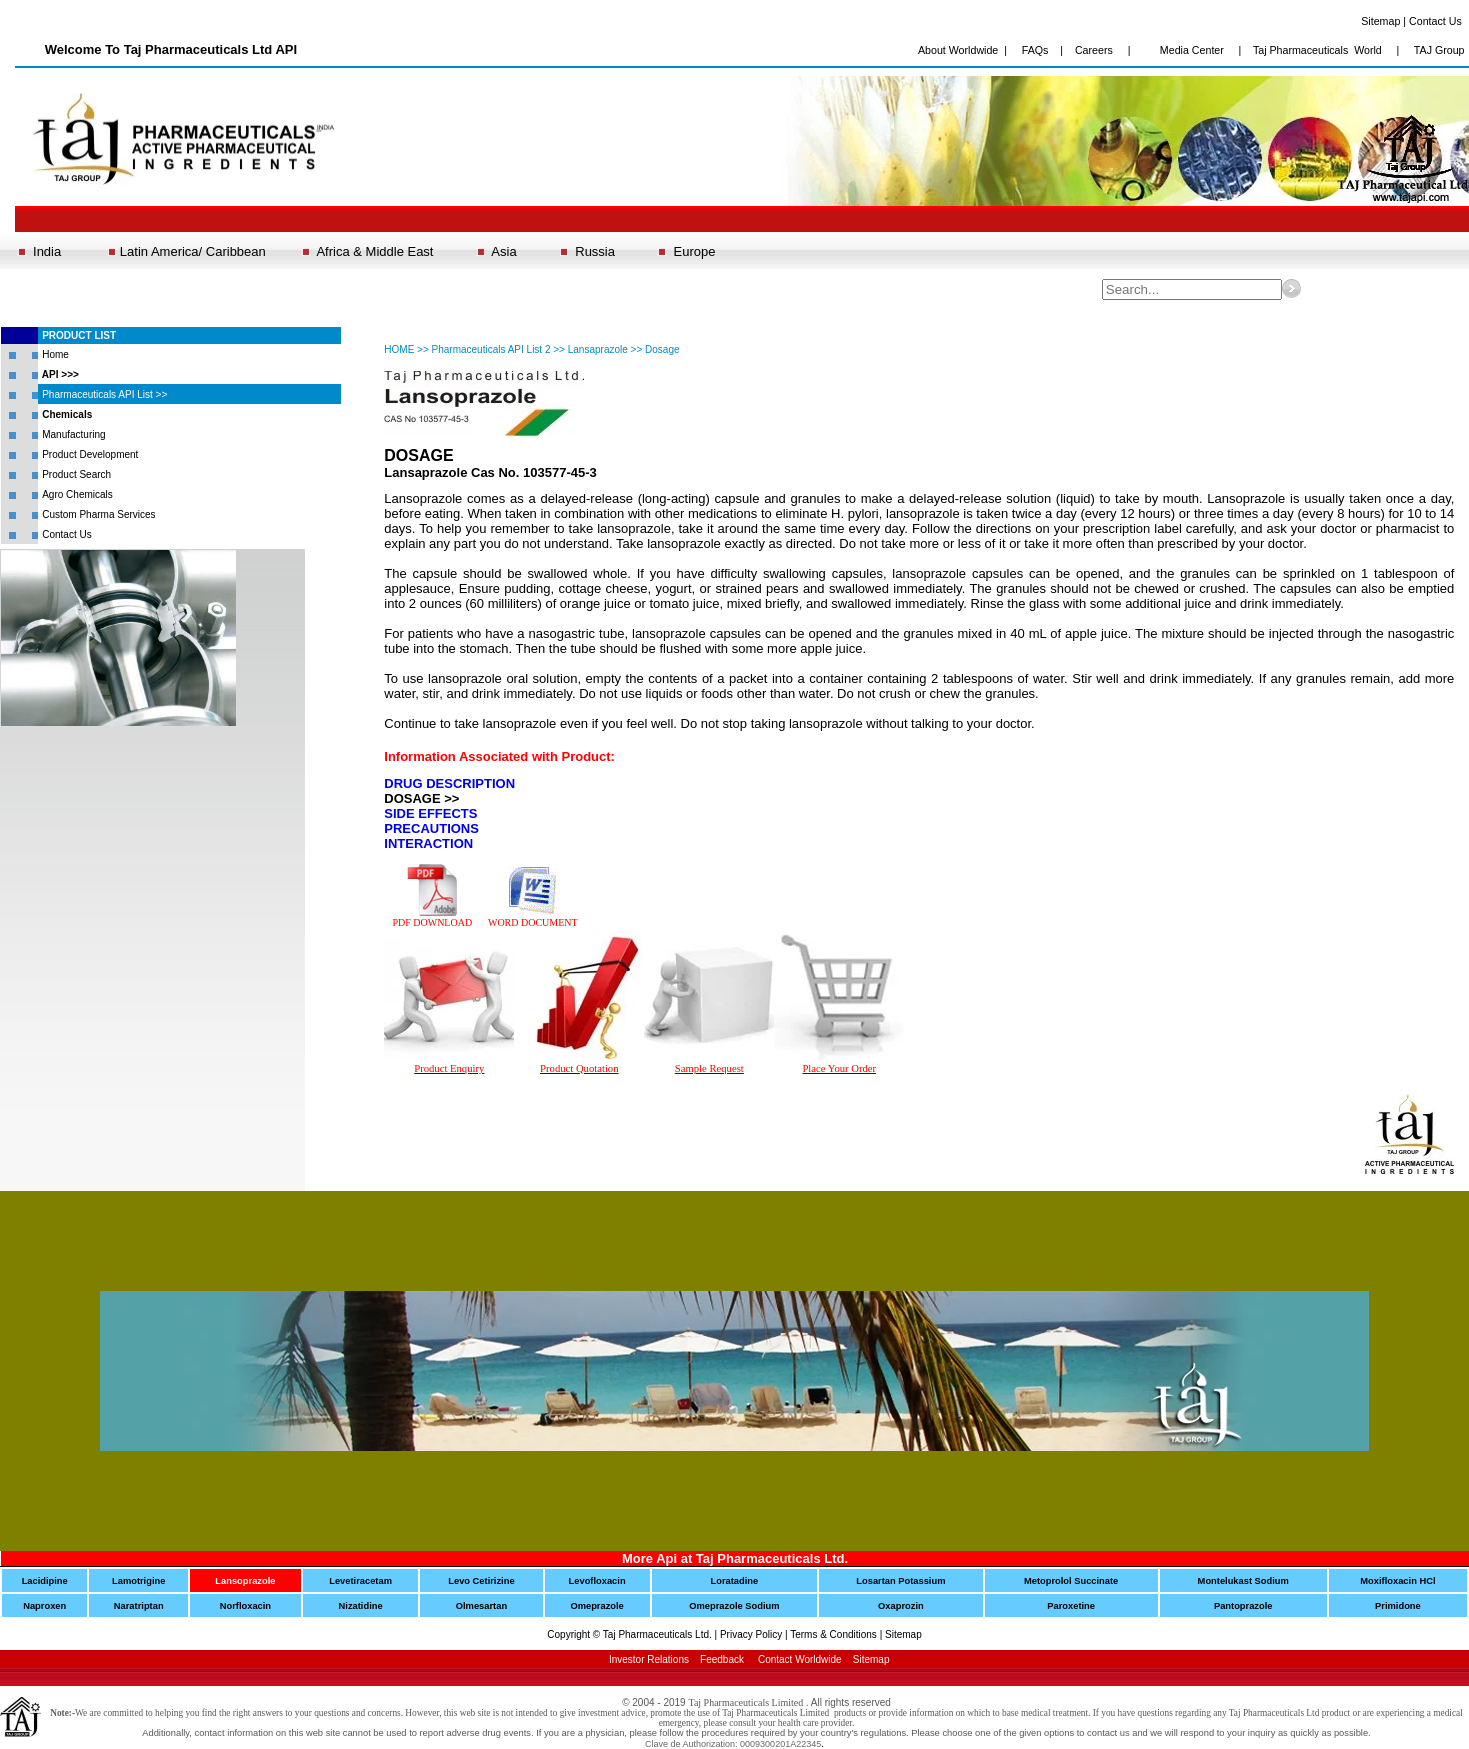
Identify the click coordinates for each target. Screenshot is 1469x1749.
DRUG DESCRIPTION (449, 783)
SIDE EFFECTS (430, 813)
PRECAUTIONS (431, 828)
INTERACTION (428, 843)
